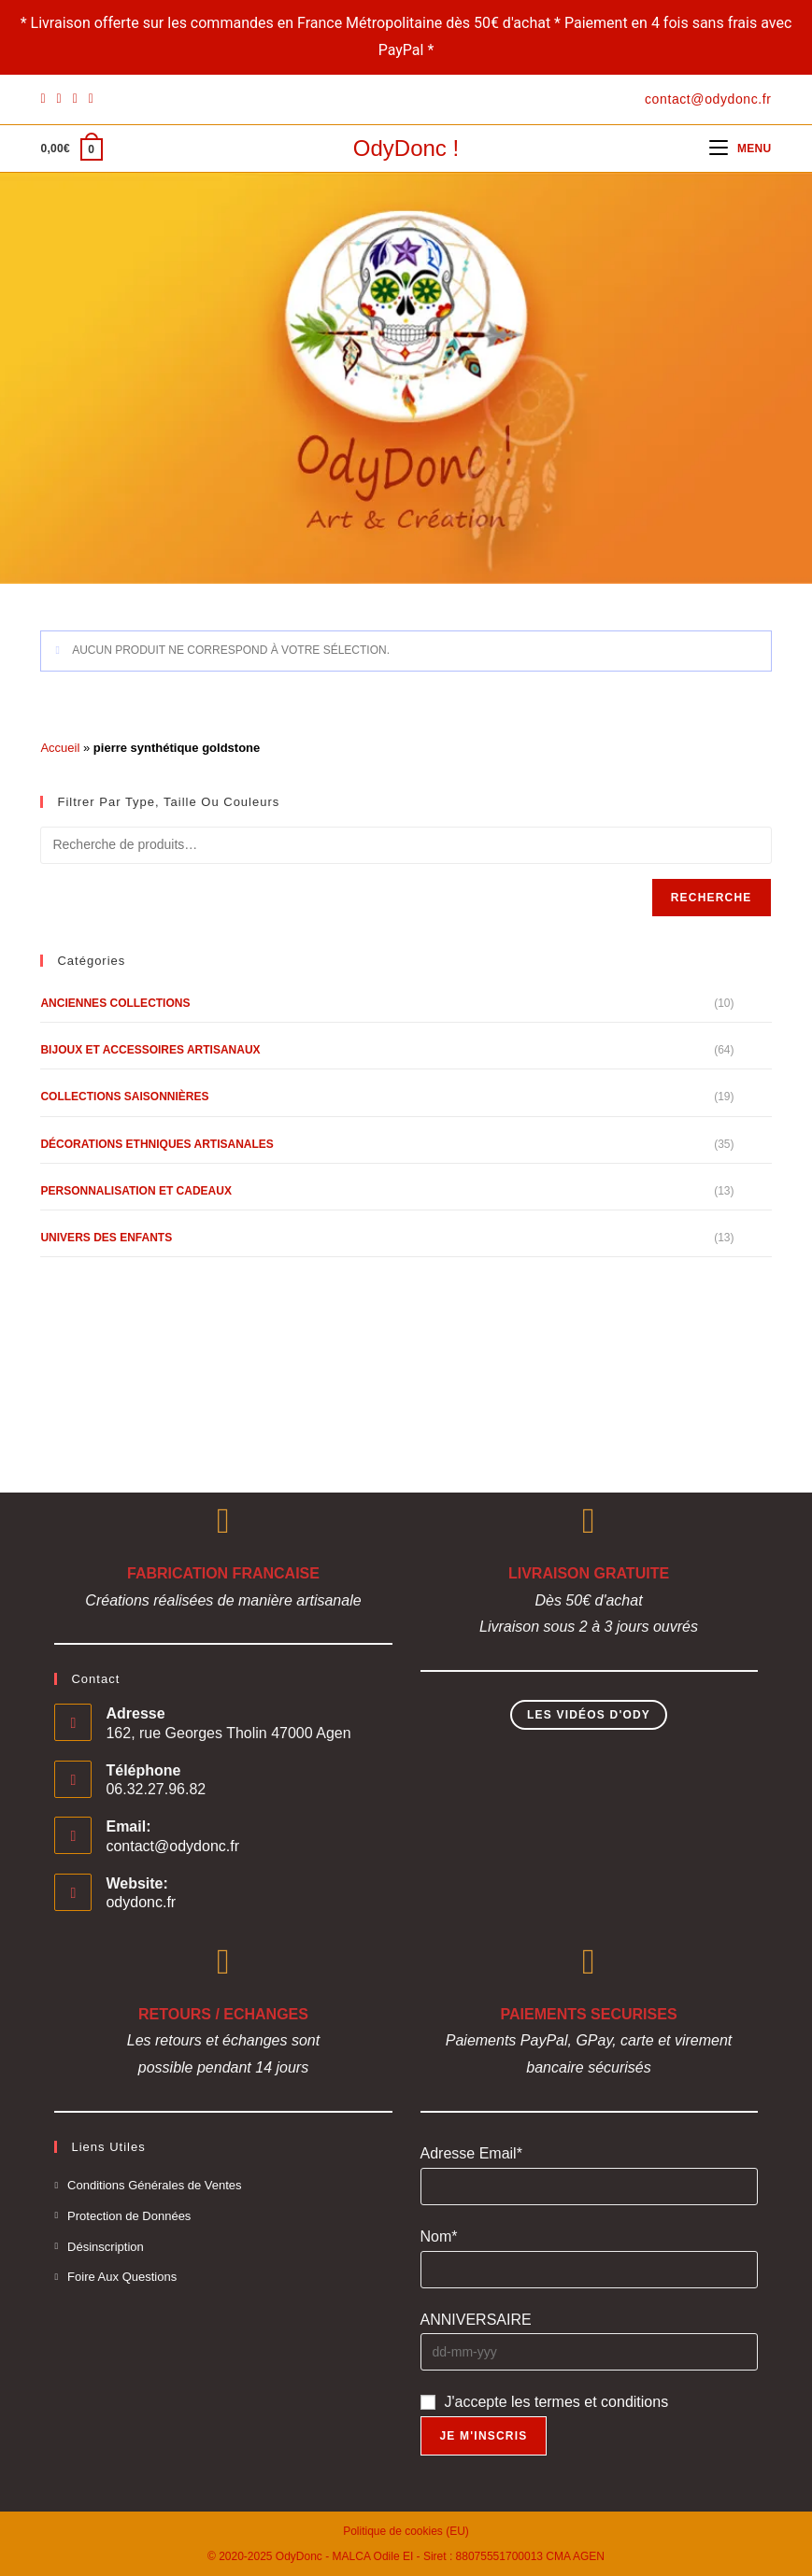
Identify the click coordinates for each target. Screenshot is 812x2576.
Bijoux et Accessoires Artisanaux (150, 1049)
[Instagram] (75, 99)
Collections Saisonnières (124, 1096)
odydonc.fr (141, 1902)
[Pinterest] (59, 99)
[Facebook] (45, 99)
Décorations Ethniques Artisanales (156, 1144)
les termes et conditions (589, 2402)
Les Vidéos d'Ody (588, 1714)
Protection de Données (129, 2216)
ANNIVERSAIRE (476, 2320)
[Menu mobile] (740, 148)
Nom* (439, 2236)
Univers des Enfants (106, 1237)
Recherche (711, 897)
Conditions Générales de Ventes (154, 2185)
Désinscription (105, 2247)
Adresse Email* (471, 2153)
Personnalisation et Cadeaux (135, 1190)
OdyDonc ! (406, 148)
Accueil (59, 748)
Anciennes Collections (115, 1003)
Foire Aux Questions (122, 2277)
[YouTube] (91, 99)
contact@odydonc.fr (172, 1846)
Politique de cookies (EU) (406, 2531)
